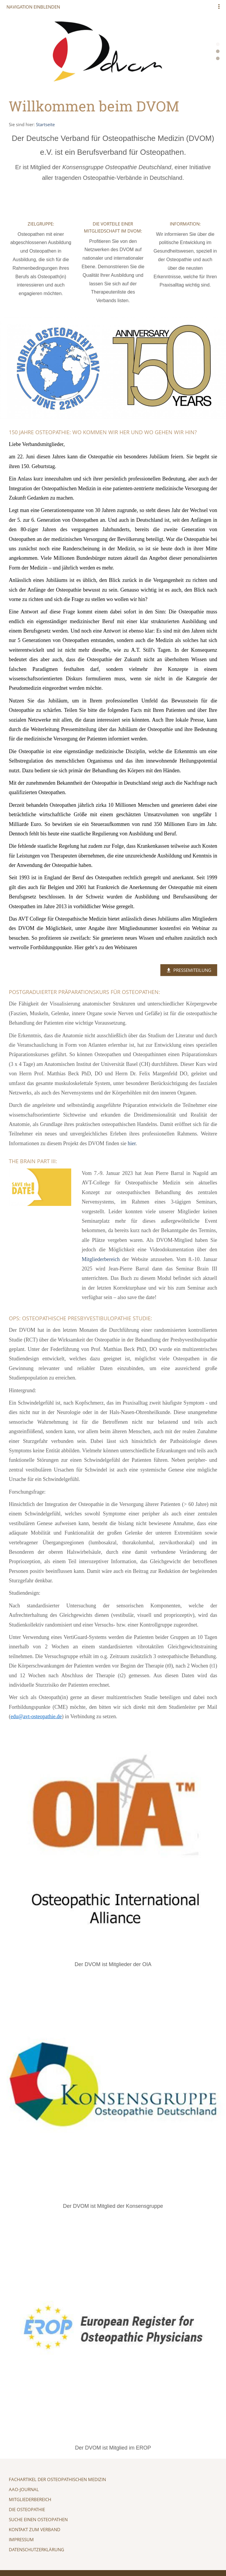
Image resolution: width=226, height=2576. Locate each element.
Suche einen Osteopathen (38, 2519)
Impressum (21, 2539)
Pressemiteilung (188, 970)
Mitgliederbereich (30, 2499)
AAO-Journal (24, 2489)
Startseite (45, 124)
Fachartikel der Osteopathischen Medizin (57, 2479)
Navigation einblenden (33, 7)
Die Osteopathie (27, 2509)
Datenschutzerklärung (36, 2549)
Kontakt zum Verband (34, 2529)
